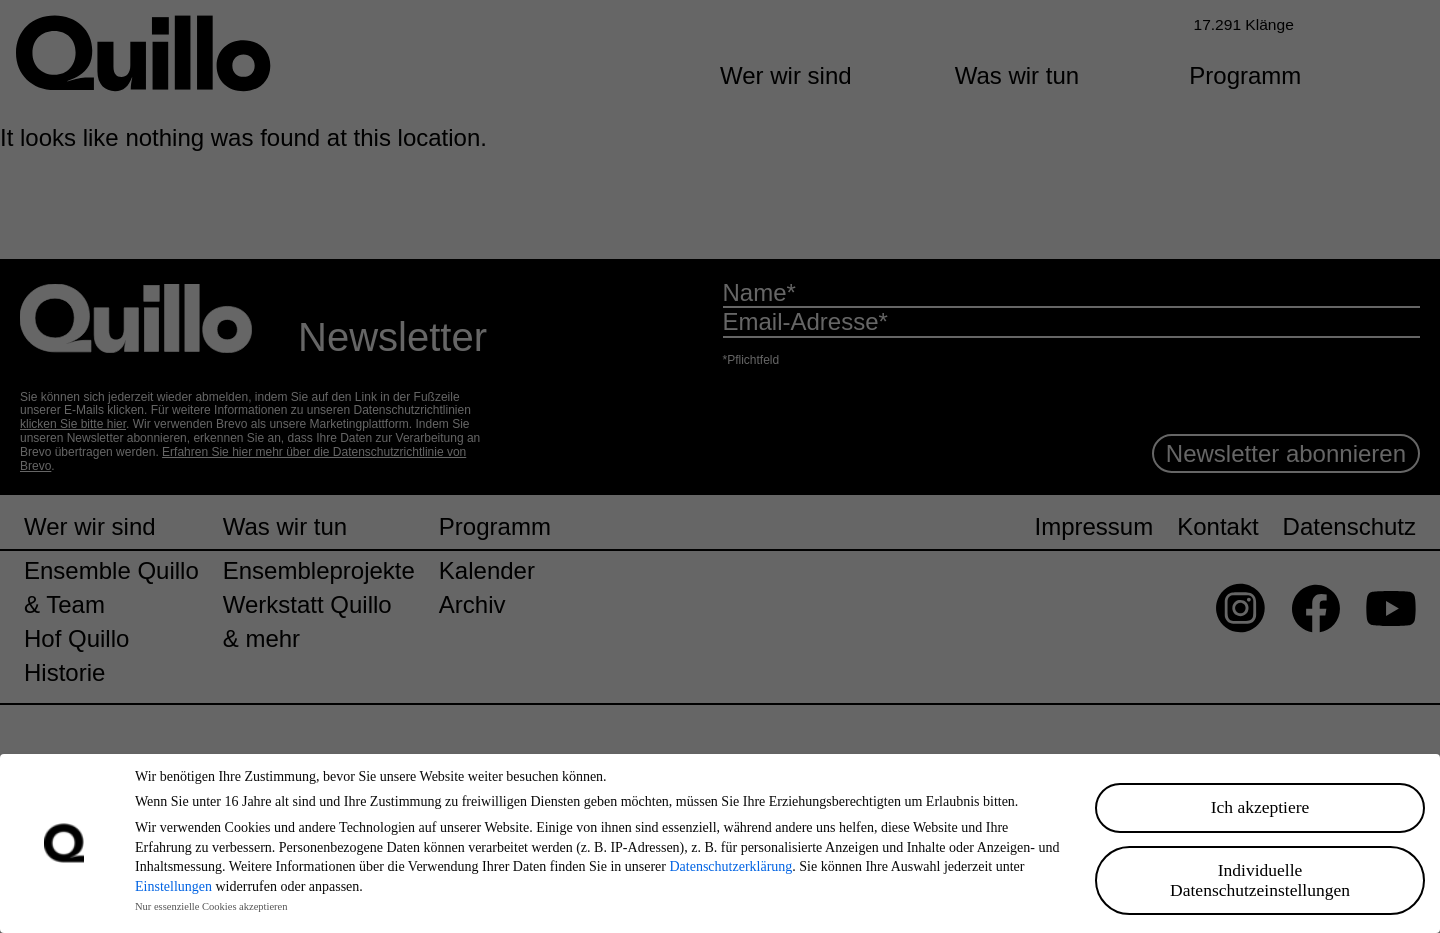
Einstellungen (173, 886)
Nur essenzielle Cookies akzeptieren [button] (211, 906)
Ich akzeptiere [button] (1260, 807)
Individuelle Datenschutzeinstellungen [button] (1260, 880)
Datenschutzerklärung (730, 866)
